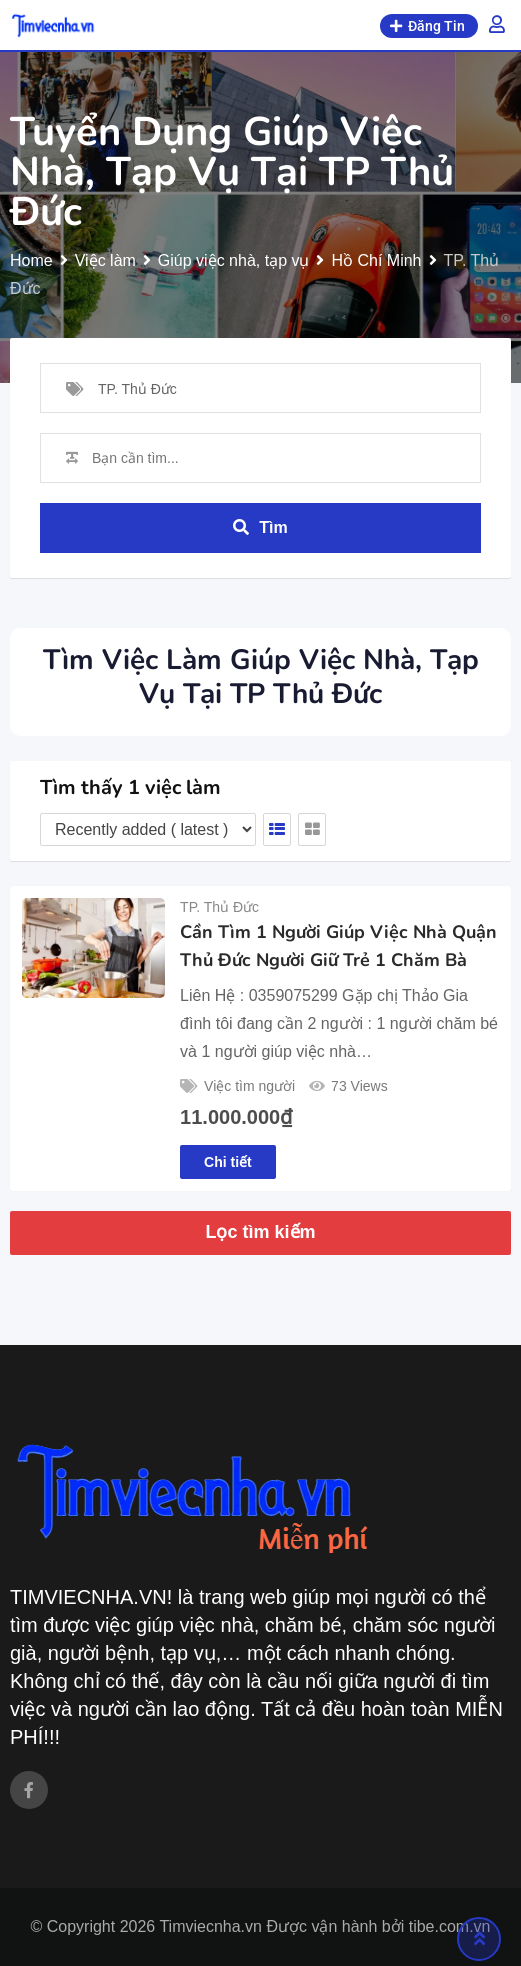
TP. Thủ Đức (219, 907)
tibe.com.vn (450, 1926)
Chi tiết (228, 1162)
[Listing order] (148, 829)
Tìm (260, 527)
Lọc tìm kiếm (260, 1232)
